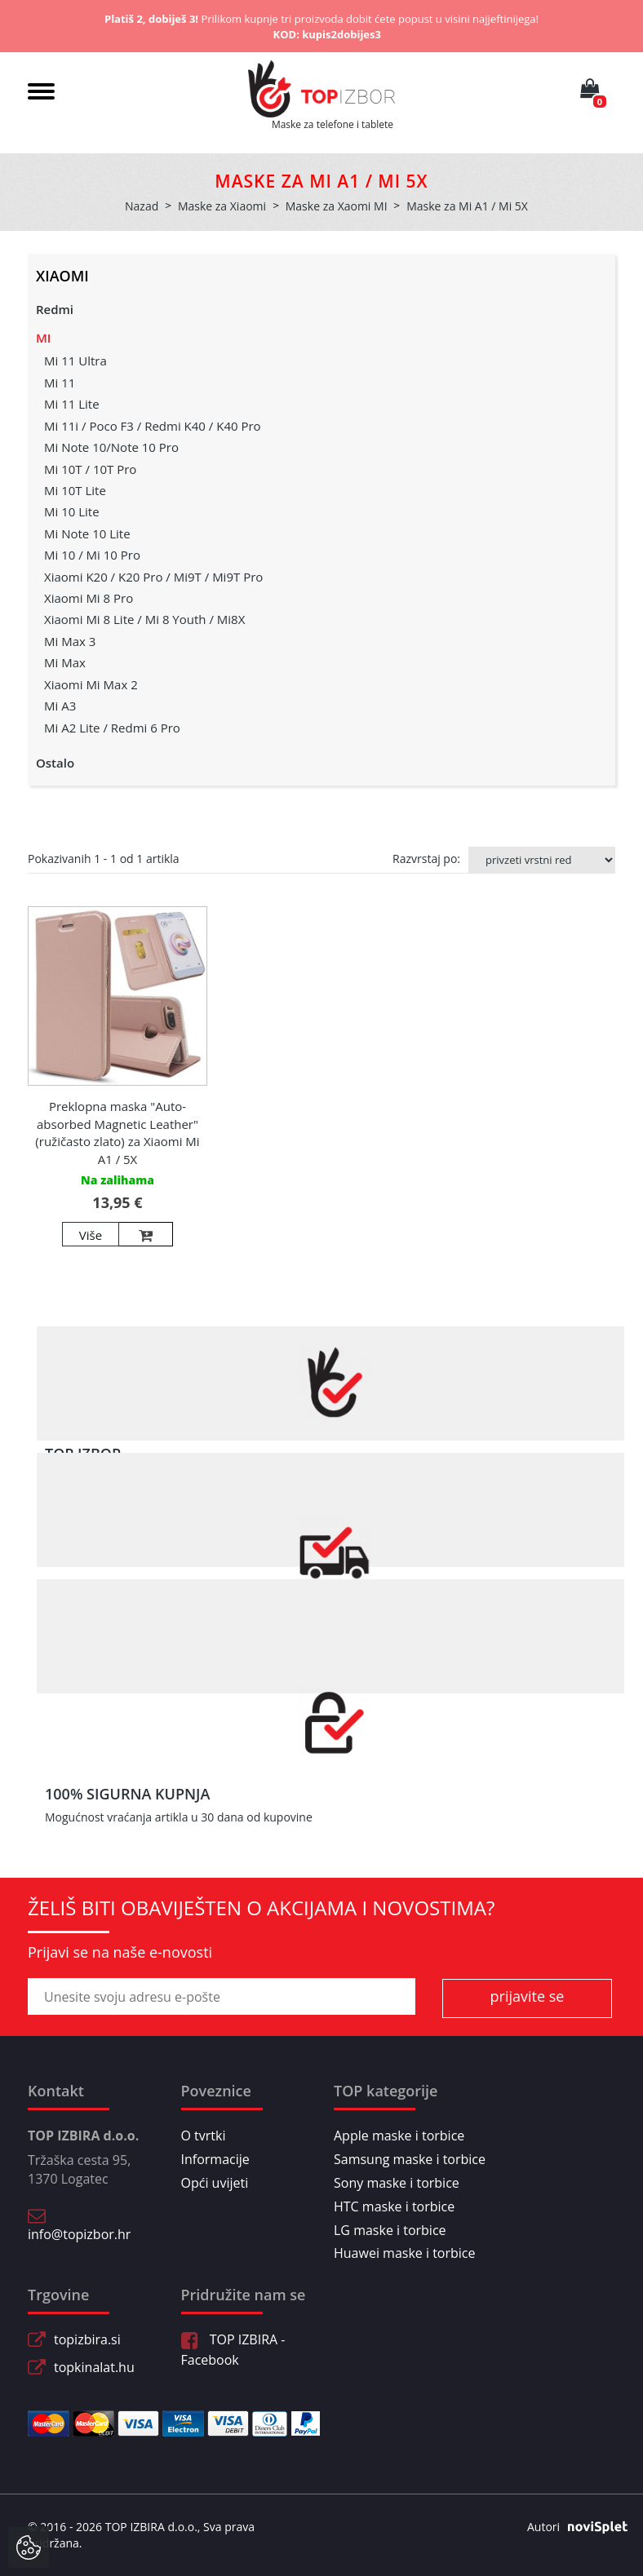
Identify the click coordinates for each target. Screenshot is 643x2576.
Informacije (215, 2159)
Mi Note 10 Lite (87, 533)
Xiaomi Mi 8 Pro (88, 598)
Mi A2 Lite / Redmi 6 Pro (112, 727)
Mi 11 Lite (72, 404)
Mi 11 (59, 382)
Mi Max (65, 662)
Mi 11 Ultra (75, 360)
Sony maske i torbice (396, 2183)
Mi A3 (60, 705)
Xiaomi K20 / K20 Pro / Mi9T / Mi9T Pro (153, 577)
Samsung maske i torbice (410, 2159)
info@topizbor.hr (79, 2234)
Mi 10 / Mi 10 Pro (92, 555)
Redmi (54, 309)
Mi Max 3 (69, 641)
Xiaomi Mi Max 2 (91, 684)
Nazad (141, 206)
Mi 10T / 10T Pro (90, 469)
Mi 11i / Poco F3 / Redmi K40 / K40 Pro (152, 426)
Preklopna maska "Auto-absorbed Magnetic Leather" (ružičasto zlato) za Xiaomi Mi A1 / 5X (117, 1132)
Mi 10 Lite (72, 511)
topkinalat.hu (94, 2367)
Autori (571, 2527)
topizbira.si (87, 2339)
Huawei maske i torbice (405, 2253)
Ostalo (55, 763)
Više (90, 1235)
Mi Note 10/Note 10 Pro (111, 447)
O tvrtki (203, 2135)
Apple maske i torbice (399, 2135)
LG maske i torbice (390, 2230)
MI (43, 338)
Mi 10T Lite (75, 490)
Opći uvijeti (215, 2183)
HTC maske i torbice (394, 2206)
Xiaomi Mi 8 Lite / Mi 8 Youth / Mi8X (144, 619)
